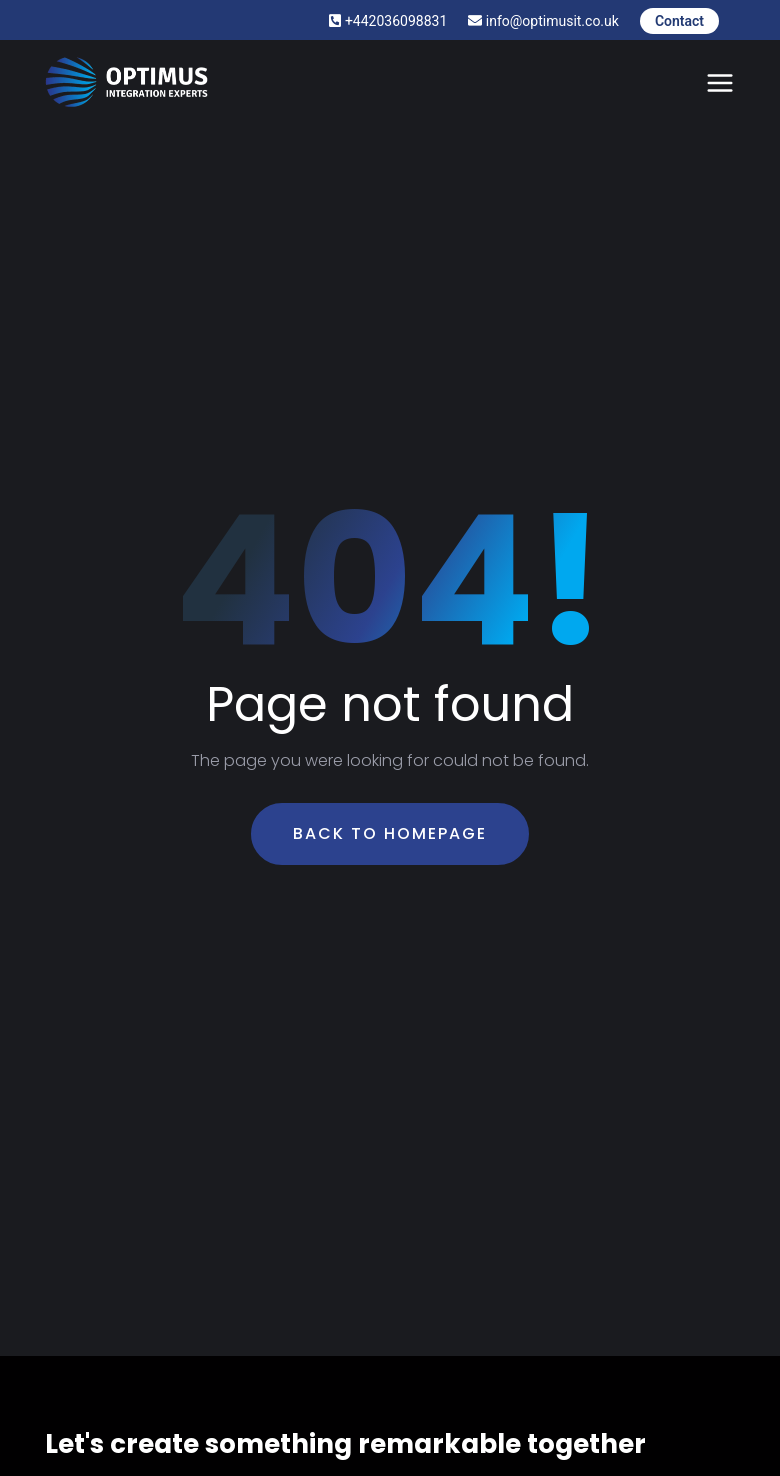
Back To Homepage (390, 833)
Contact (679, 21)
